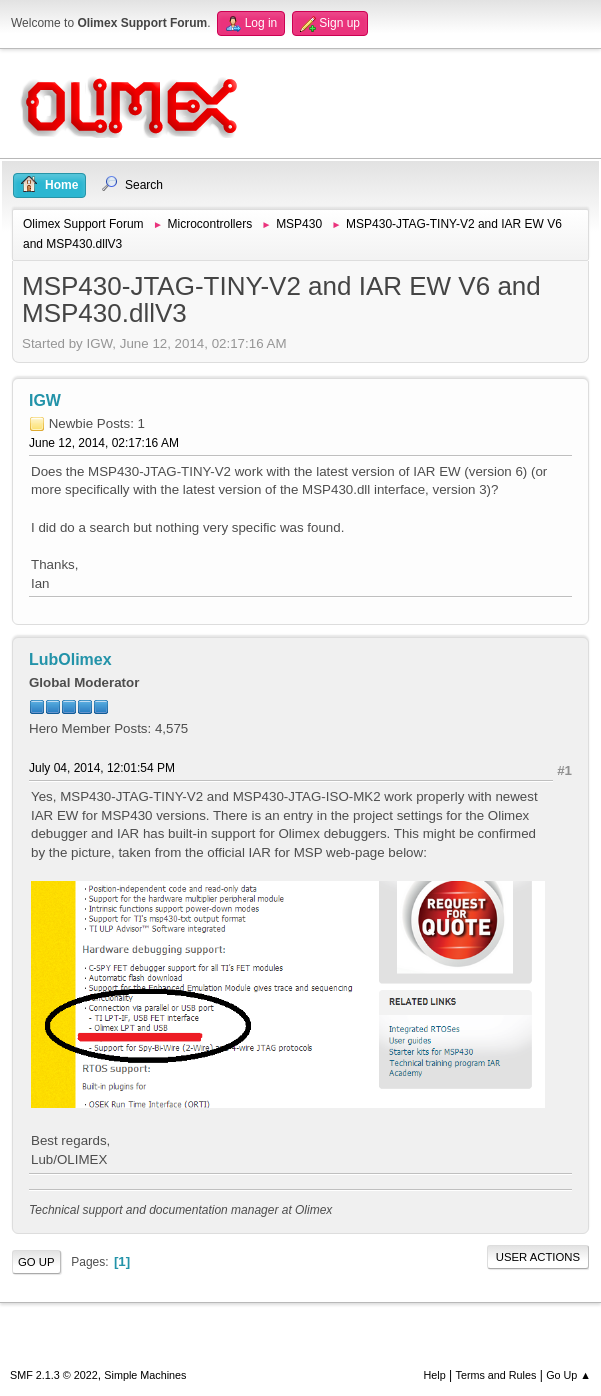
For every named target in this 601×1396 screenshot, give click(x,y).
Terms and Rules (496, 1375)
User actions (538, 1257)
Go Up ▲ (568, 1375)
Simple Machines (145, 1375)
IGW (45, 400)
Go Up (36, 1262)
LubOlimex (70, 659)
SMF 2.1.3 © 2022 (54, 1375)
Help (435, 1375)
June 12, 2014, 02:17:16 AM (104, 443)
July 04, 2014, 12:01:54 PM (102, 768)
